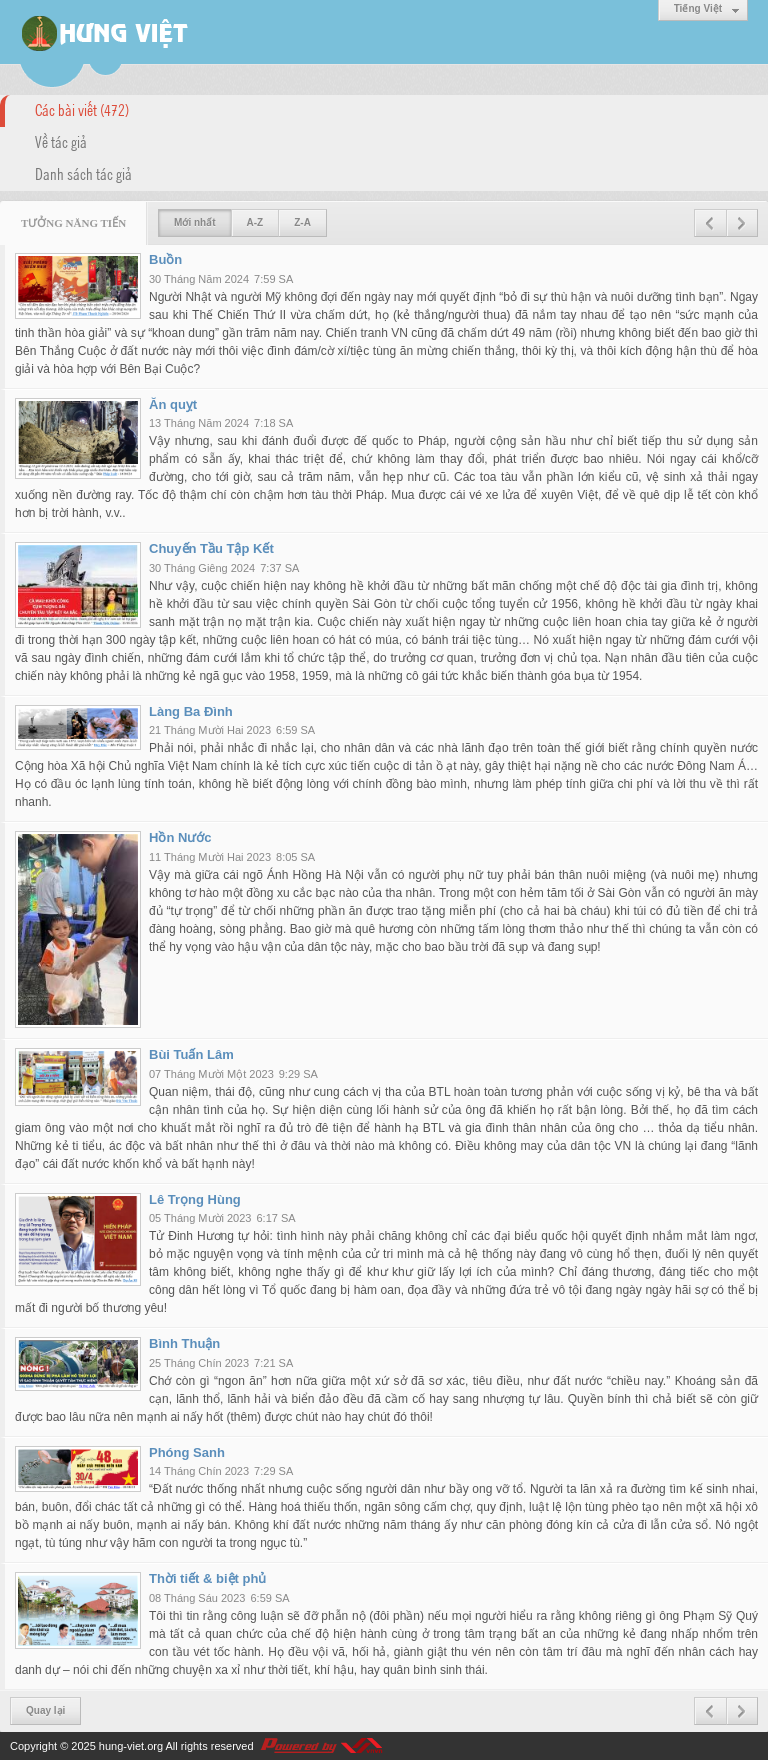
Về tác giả (61, 141)
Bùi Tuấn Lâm (191, 1054)
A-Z (255, 222)
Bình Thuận (184, 1343)
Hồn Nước (180, 837)
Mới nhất (194, 222)
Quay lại (45, 1710)
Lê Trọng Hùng (195, 1199)
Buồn (165, 259)
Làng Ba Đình (191, 711)
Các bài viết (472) (82, 109)
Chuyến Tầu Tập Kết (211, 548)
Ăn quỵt (173, 404)
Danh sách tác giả (83, 173)
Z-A (302, 222)
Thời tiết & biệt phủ (207, 1578)
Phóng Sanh (187, 1452)
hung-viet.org (131, 1746)
